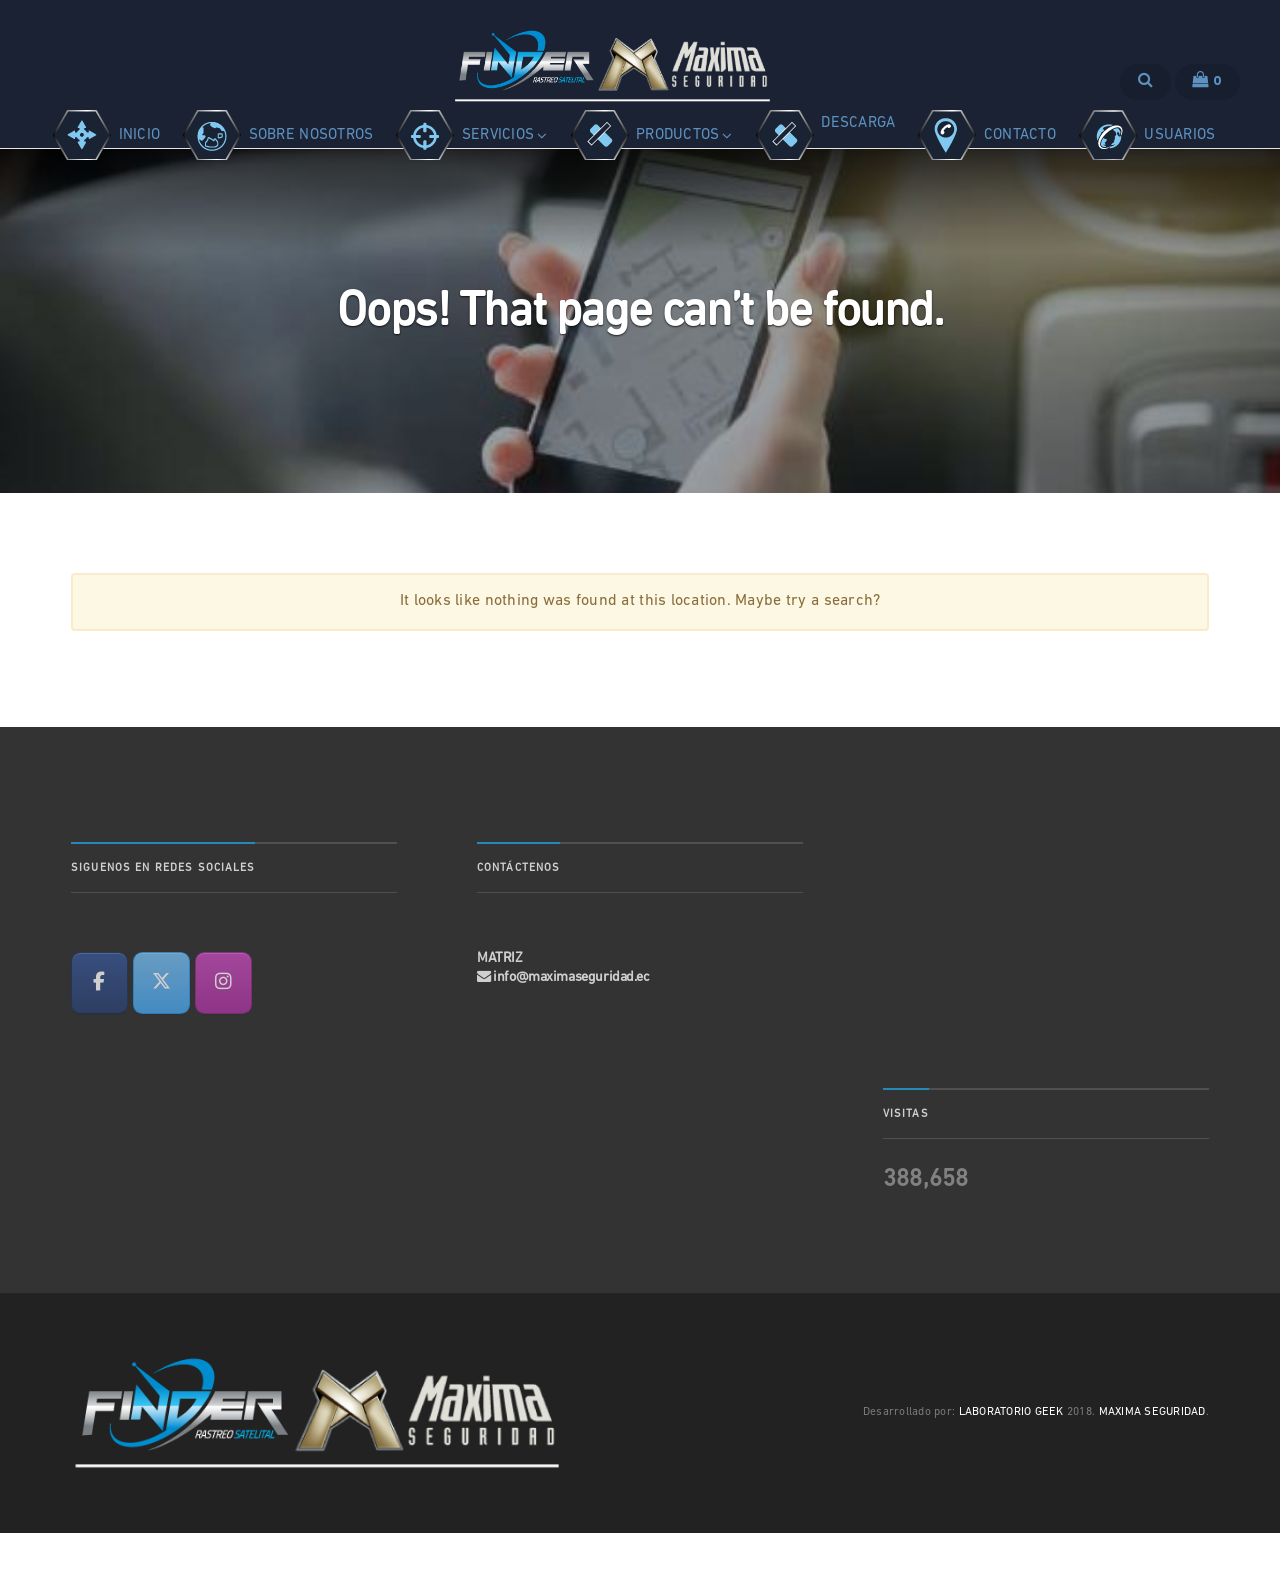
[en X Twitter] (161, 1025)
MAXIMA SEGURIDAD (1152, 1454)
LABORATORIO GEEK (1011, 1454)
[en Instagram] (223, 1025)
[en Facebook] (99, 1025)
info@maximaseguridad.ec (571, 1018)
